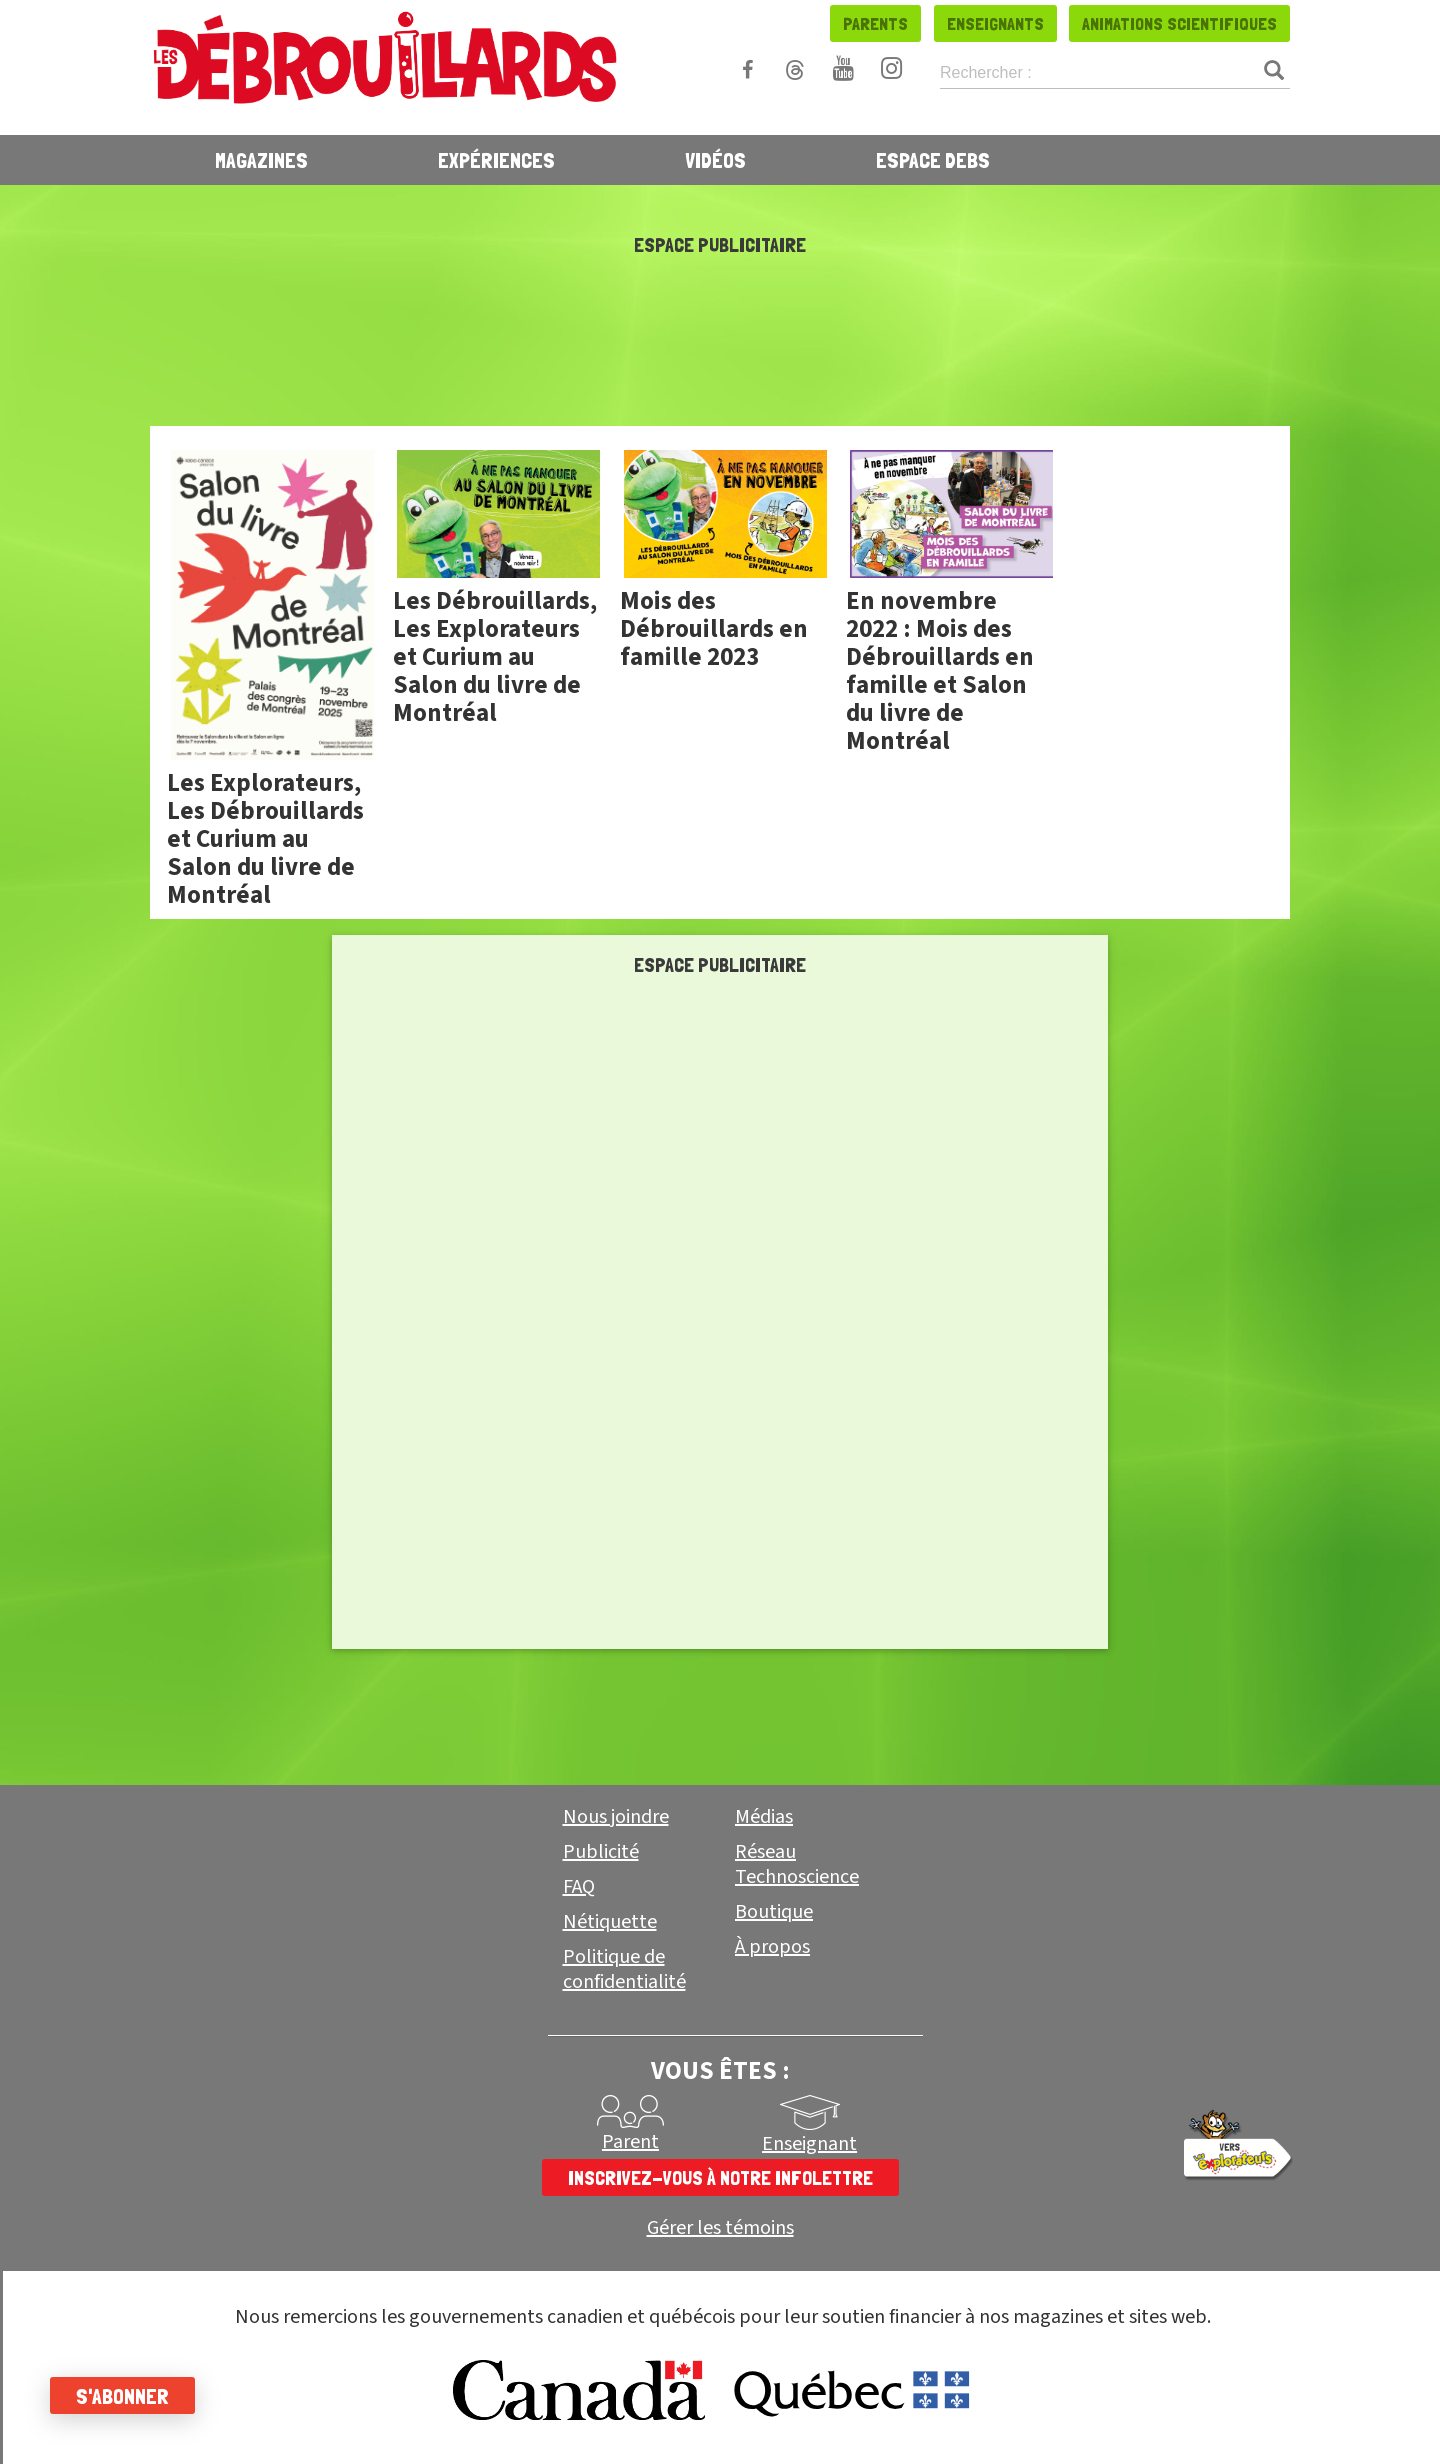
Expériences (496, 160)
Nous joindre (616, 1817)
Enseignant (809, 2144)
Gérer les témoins (720, 2228)
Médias (764, 1817)
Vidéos (715, 160)
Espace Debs (933, 160)
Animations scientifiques (1179, 23)
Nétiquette (610, 1922)
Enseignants (995, 23)
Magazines (261, 160)
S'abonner (122, 2396)
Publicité (601, 1852)
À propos (772, 1947)
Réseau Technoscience (797, 1864)
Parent (630, 2142)
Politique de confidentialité (624, 1969)
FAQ (579, 1887)
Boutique (774, 1912)
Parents (875, 23)
